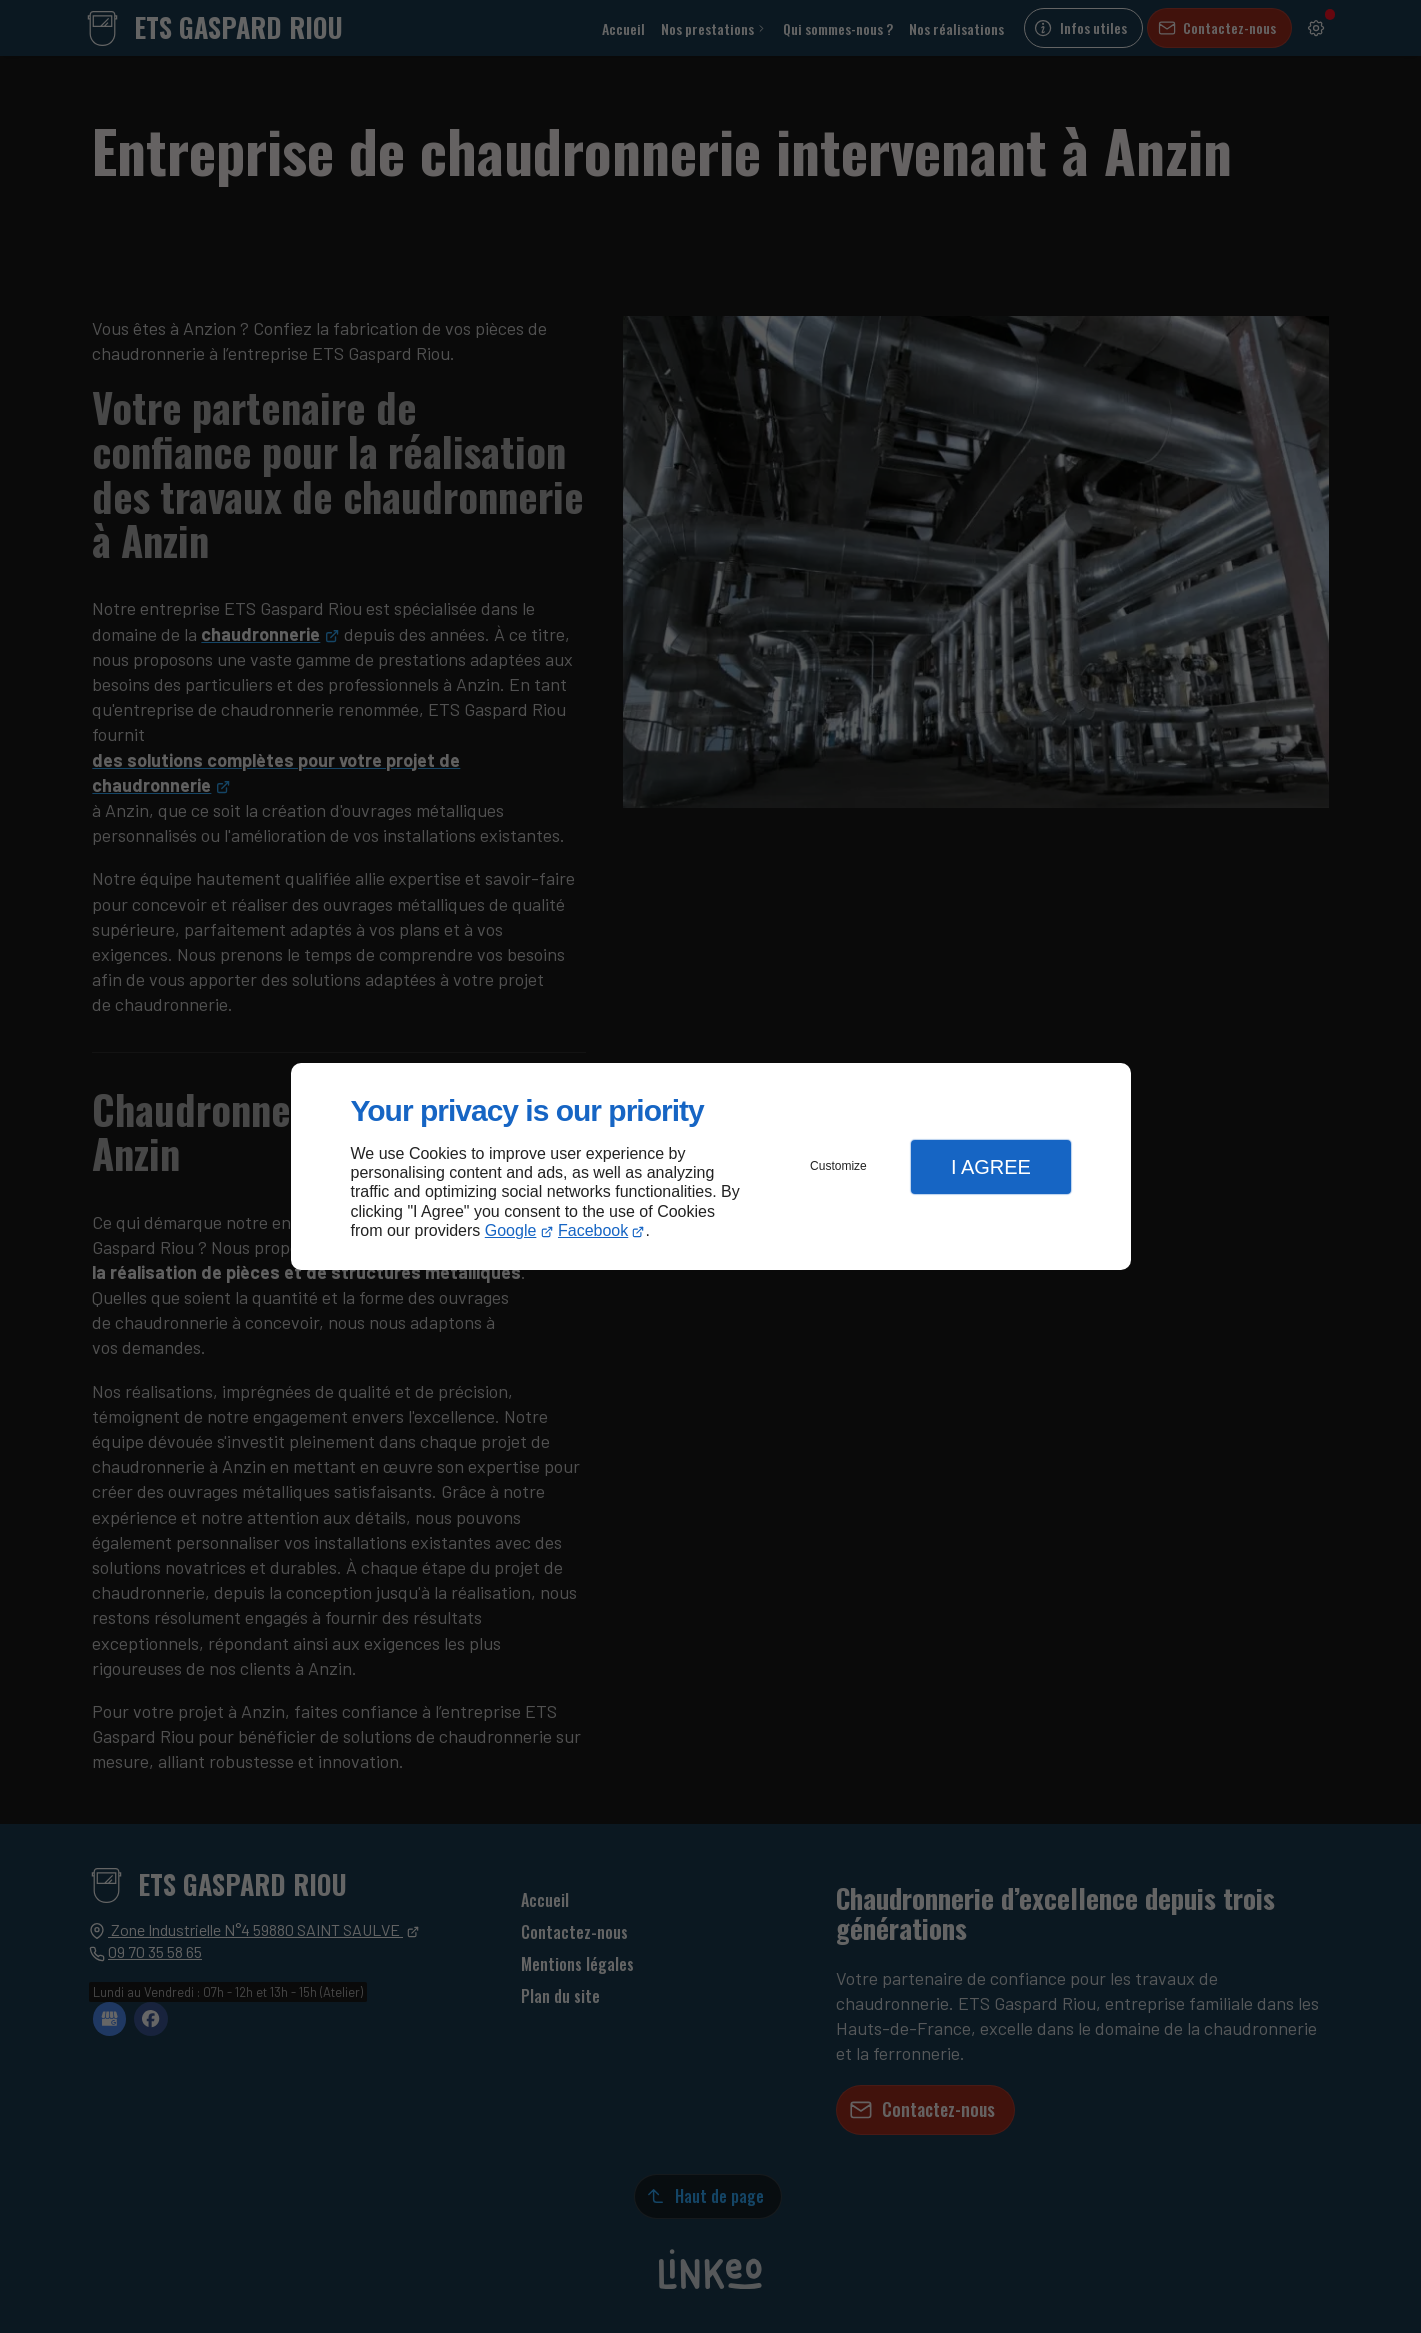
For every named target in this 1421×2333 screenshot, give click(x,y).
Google (511, 1230)
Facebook (593, 1230)
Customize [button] (838, 1166)
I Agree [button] (991, 1167)
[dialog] (711, 1166)
